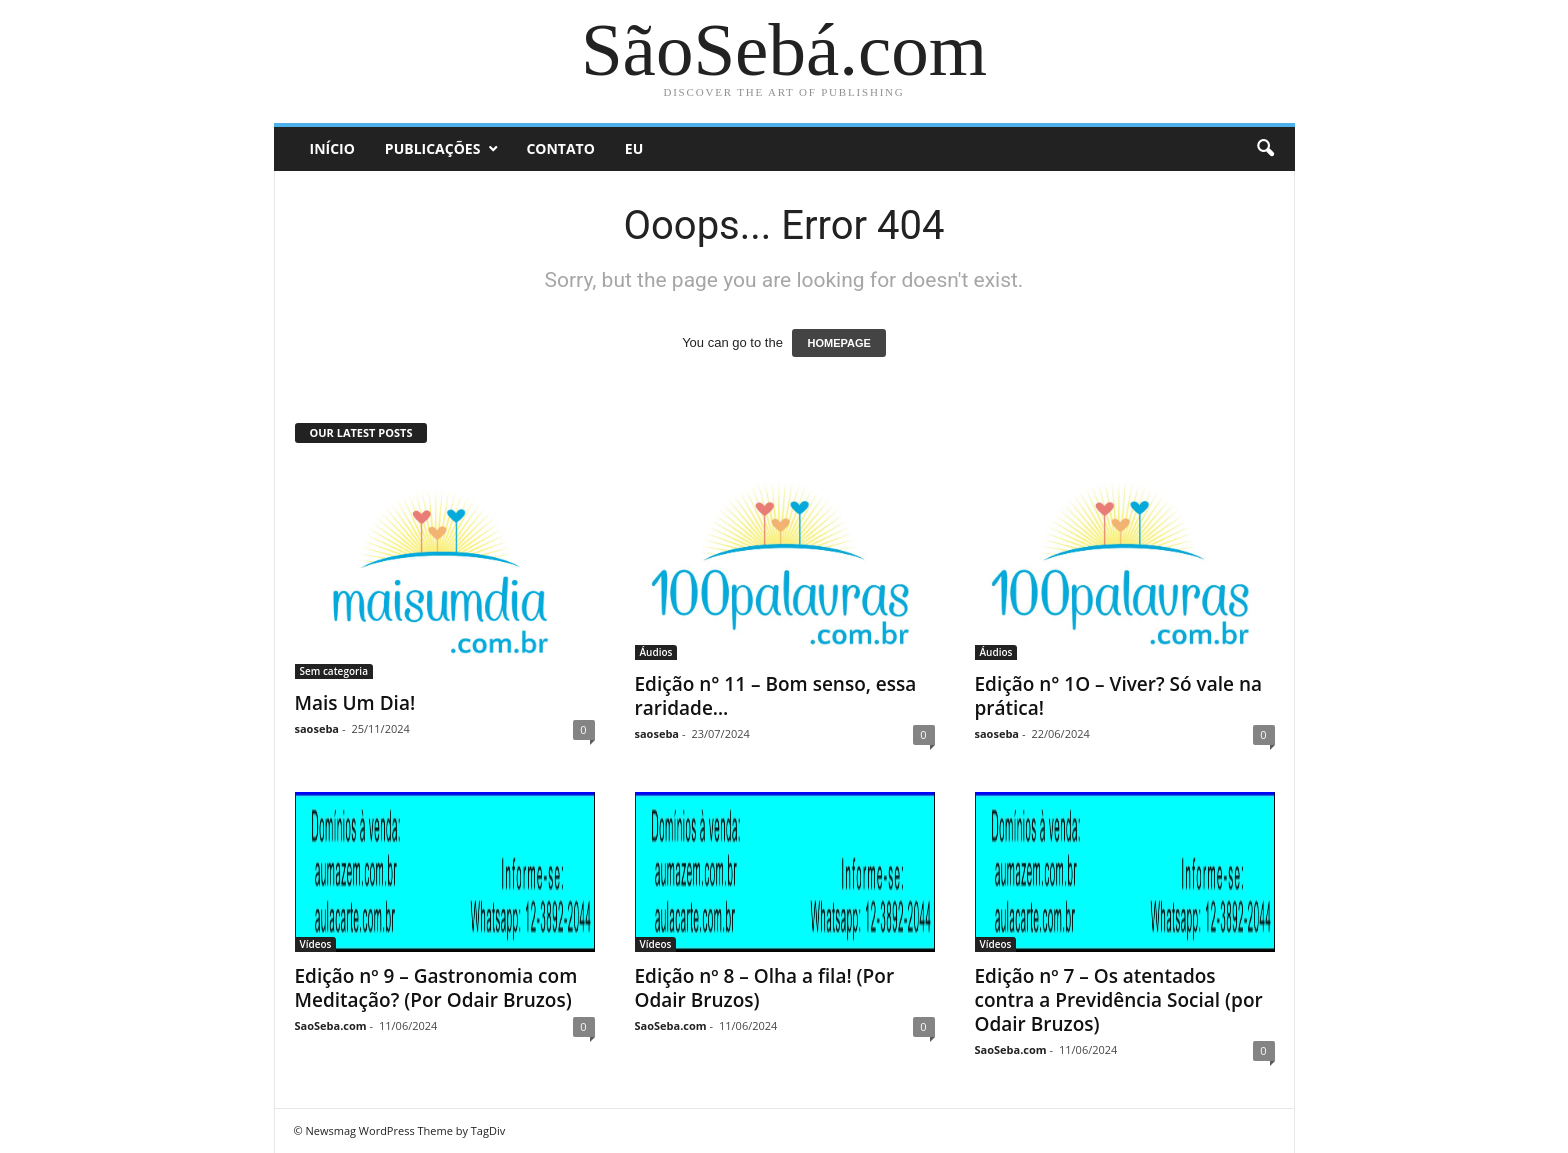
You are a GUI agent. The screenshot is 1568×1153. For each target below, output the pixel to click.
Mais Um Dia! (355, 703)
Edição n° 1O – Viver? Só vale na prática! (1118, 696)
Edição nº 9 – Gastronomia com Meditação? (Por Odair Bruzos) (436, 988)
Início (332, 148)
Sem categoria (334, 671)
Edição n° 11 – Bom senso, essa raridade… (776, 696)
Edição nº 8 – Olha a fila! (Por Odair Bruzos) (765, 988)
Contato (560, 148)
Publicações (433, 148)
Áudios (656, 652)
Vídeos (316, 944)
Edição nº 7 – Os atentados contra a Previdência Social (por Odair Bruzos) (1119, 1000)
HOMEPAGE (838, 343)
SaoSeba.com (331, 1025)
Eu (634, 148)
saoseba (317, 728)
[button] (1265, 149)
